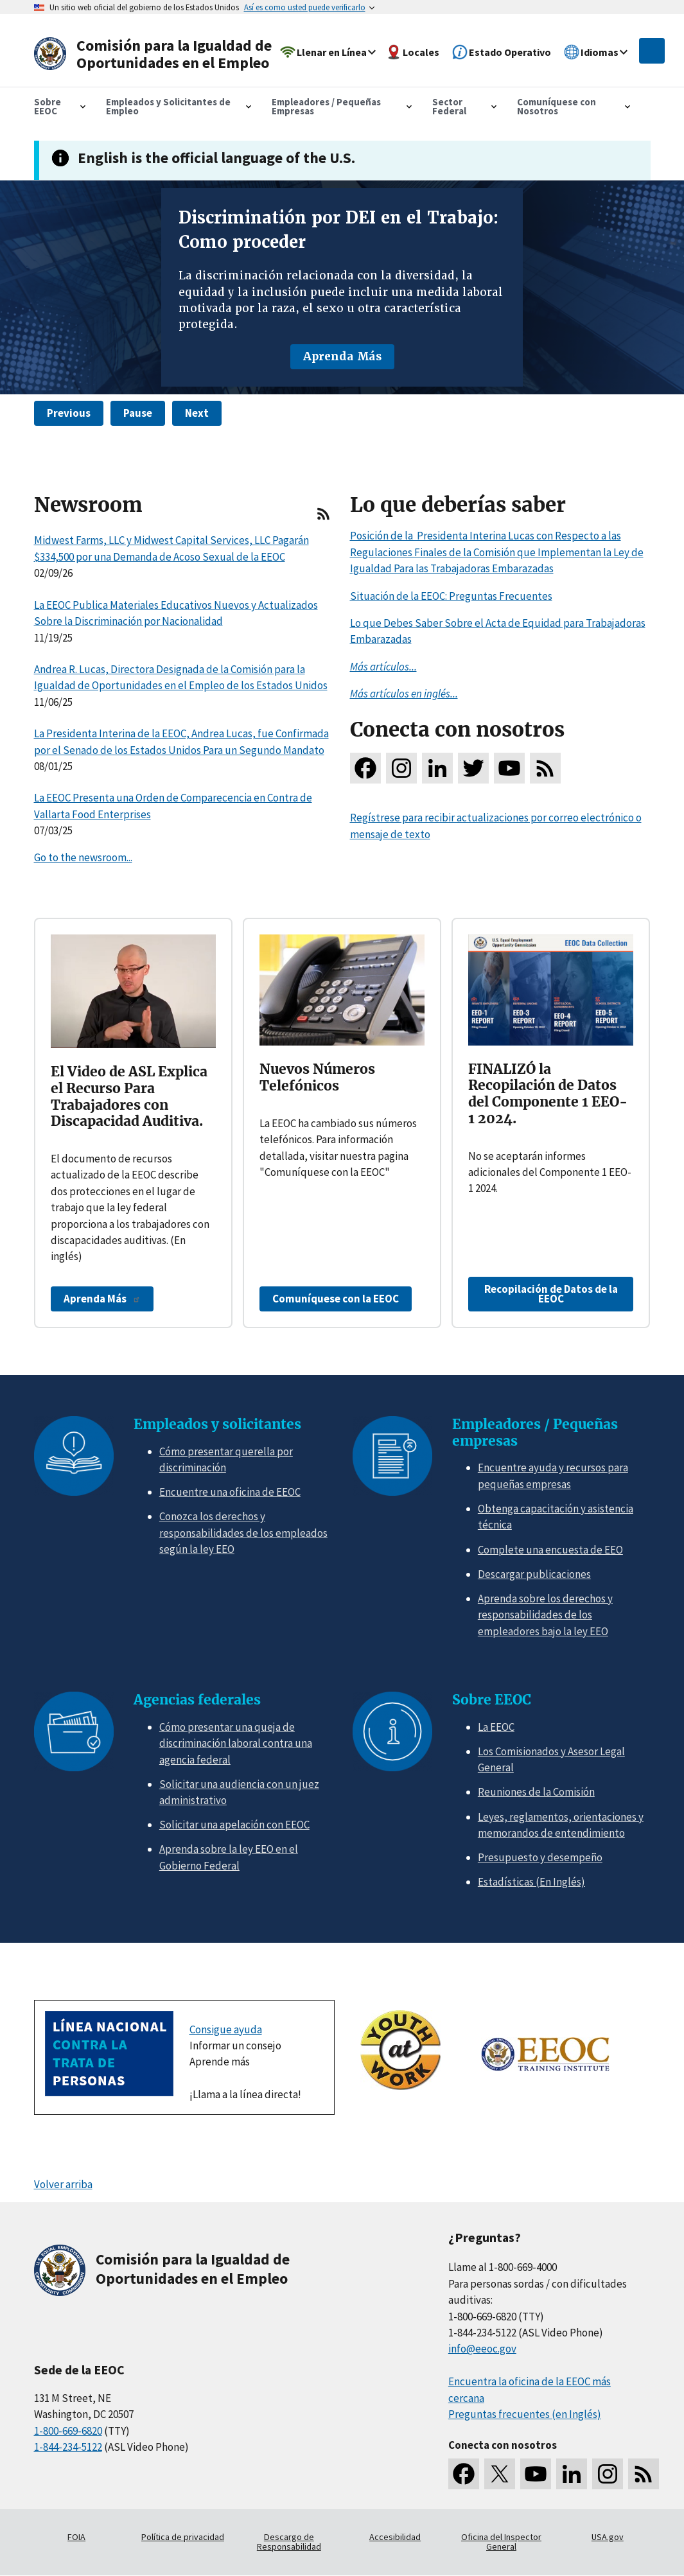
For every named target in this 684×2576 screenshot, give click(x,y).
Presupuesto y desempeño (540, 1857)
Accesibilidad (395, 2537)
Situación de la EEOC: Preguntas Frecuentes (451, 596)
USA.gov (608, 2537)
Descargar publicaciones (534, 1574)
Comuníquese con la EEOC (335, 1299)
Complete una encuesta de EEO (550, 1550)
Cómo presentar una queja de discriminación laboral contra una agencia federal (235, 1743)
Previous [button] (69, 413)
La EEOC (496, 1727)
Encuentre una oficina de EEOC (230, 1492)
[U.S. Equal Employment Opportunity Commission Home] (157, 54)
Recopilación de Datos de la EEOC (551, 1294)
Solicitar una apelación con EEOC (234, 1825)
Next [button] (197, 413)
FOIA (76, 2537)
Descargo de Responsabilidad (289, 2542)
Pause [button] (137, 413)
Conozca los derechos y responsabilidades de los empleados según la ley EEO (243, 1532)
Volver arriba (63, 2184)
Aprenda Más (342, 356)
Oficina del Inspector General (501, 2542)
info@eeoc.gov (482, 2349)
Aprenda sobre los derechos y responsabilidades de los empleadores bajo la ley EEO (545, 1614)
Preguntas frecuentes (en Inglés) (524, 2414)
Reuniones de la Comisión (536, 1792)
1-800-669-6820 (68, 2431)
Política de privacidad (182, 2537)
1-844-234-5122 (68, 2447)
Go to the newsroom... (83, 857)
